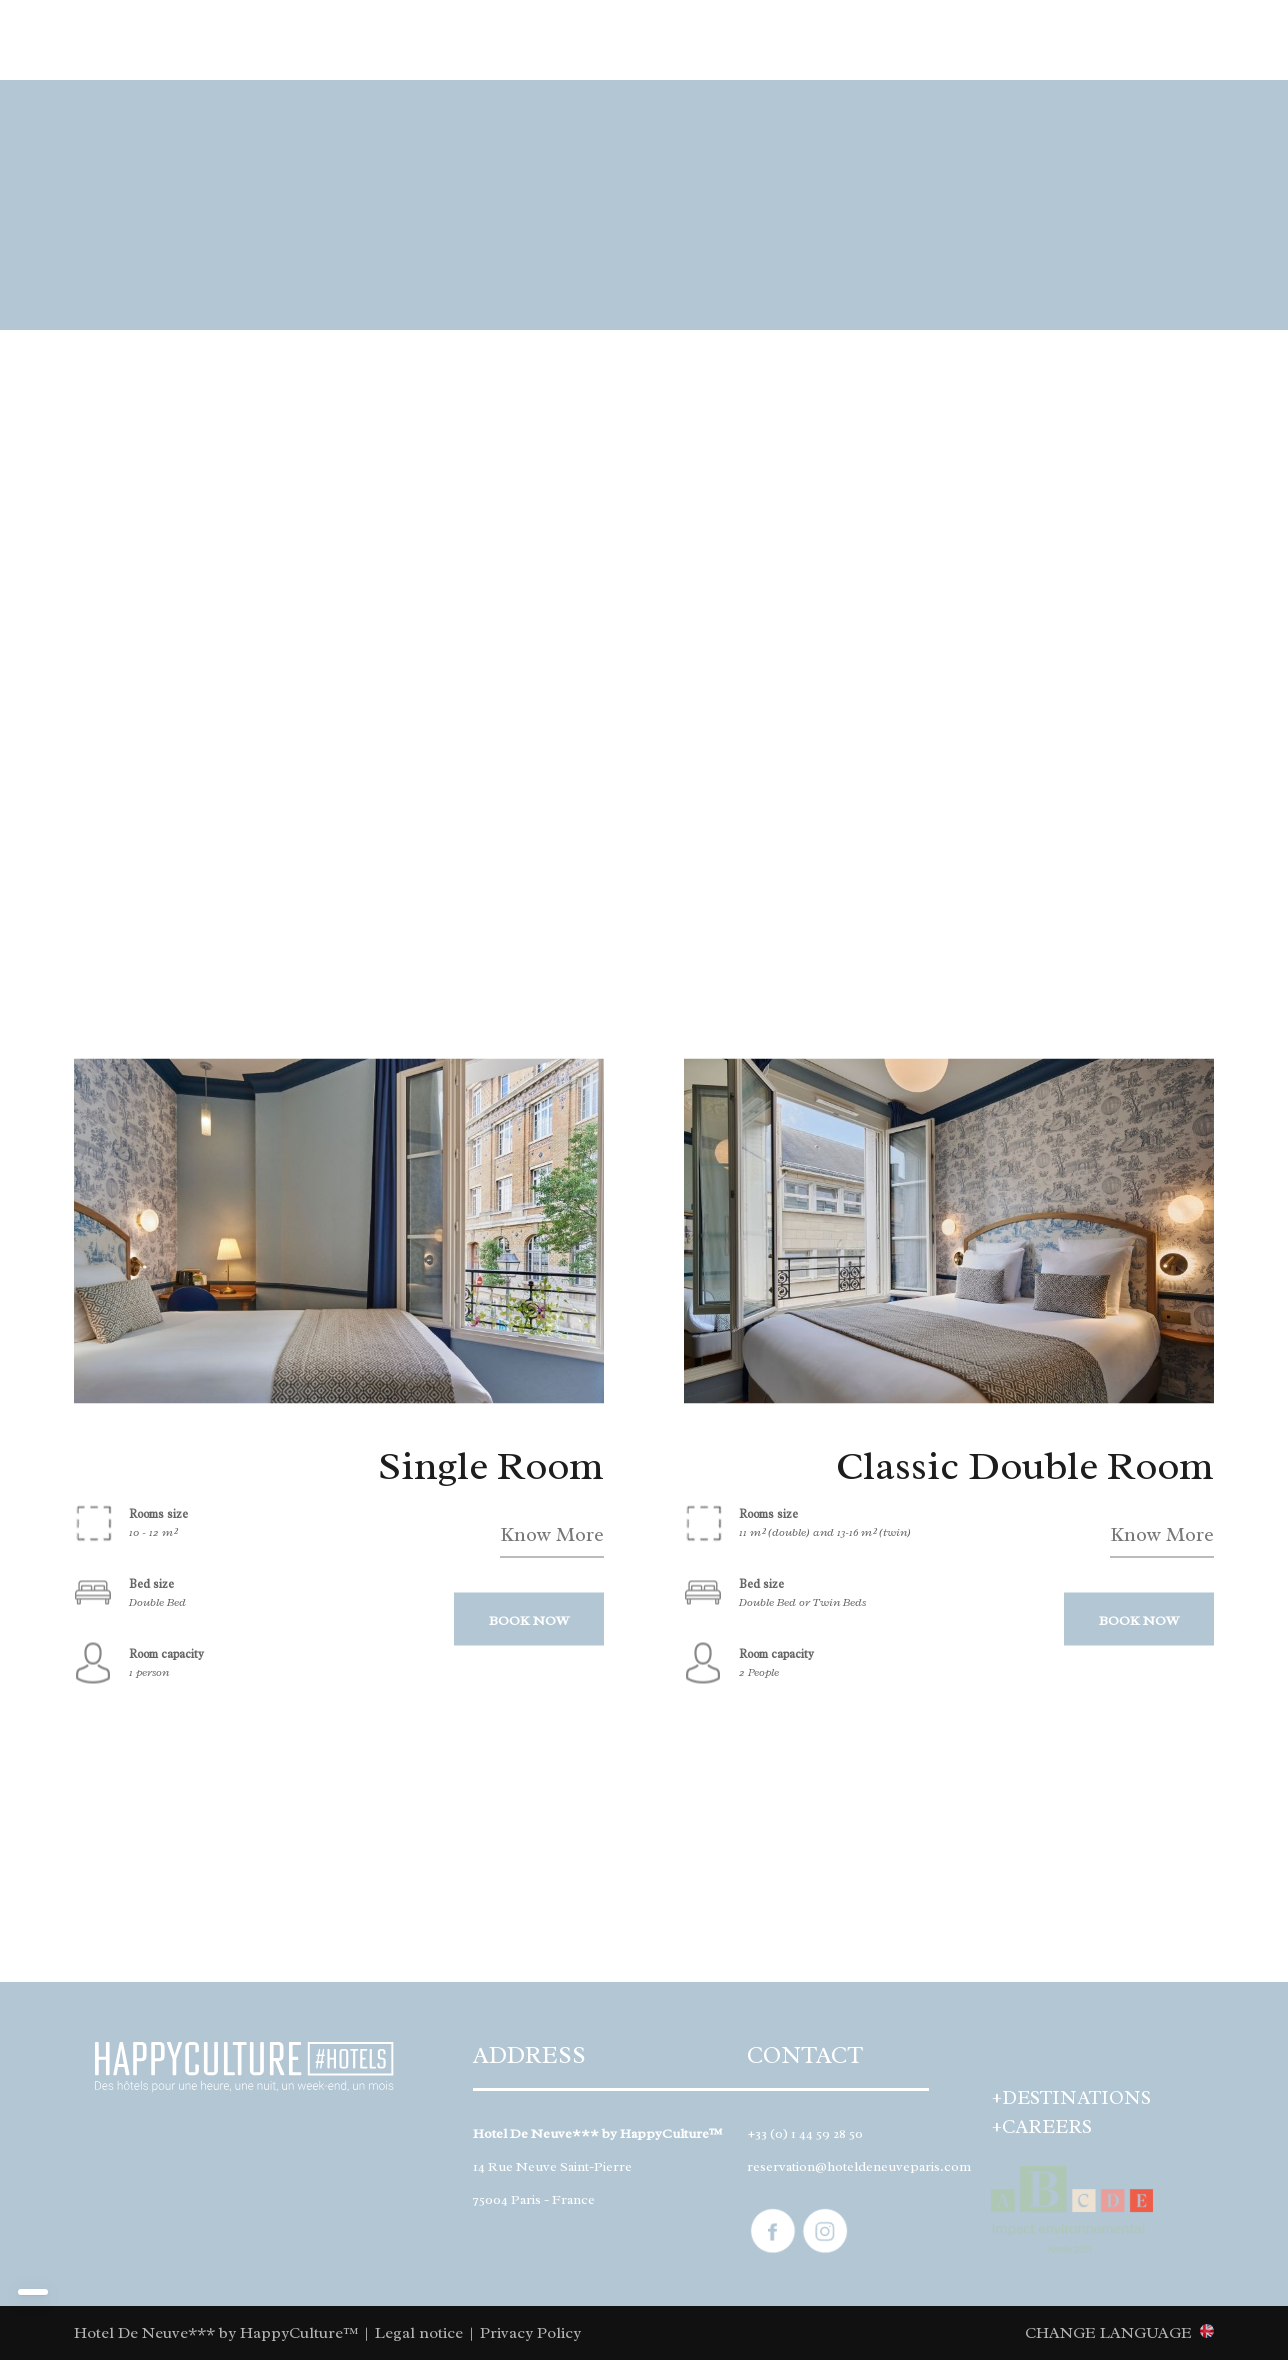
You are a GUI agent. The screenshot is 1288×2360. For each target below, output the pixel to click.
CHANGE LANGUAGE (1108, 2332)
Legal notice (419, 2333)
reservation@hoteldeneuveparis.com (859, 2166)
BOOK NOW (529, 1619)
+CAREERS (1042, 2127)
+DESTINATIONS (1071, 2098)
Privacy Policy (530, 2333)
